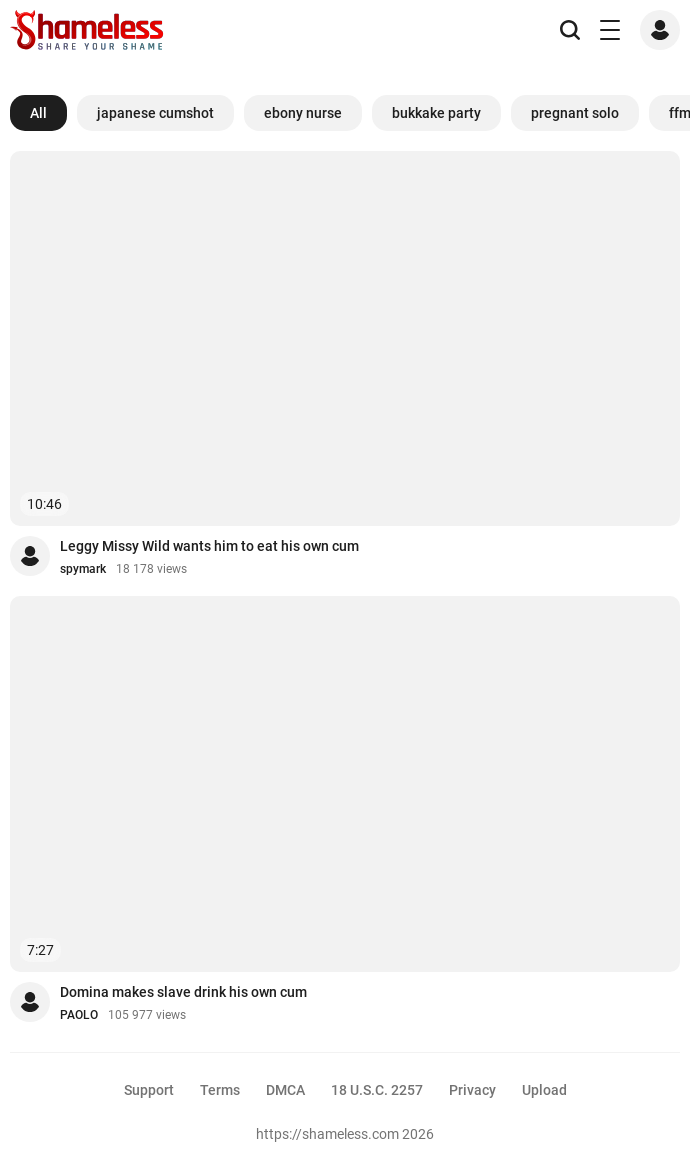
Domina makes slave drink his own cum (183, 992)
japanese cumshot (155, 113)
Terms (220, 1090)
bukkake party (436, 113)
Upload (544, 1090)
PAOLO (79, 1015)
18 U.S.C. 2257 (377, 1090)
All (38, 113)
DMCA (285, 1090)
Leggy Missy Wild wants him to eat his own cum (209, 546)
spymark (83, 569)
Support (149, 1090)
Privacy (472, 1090)
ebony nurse (303, 113)
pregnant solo (575, 113)
